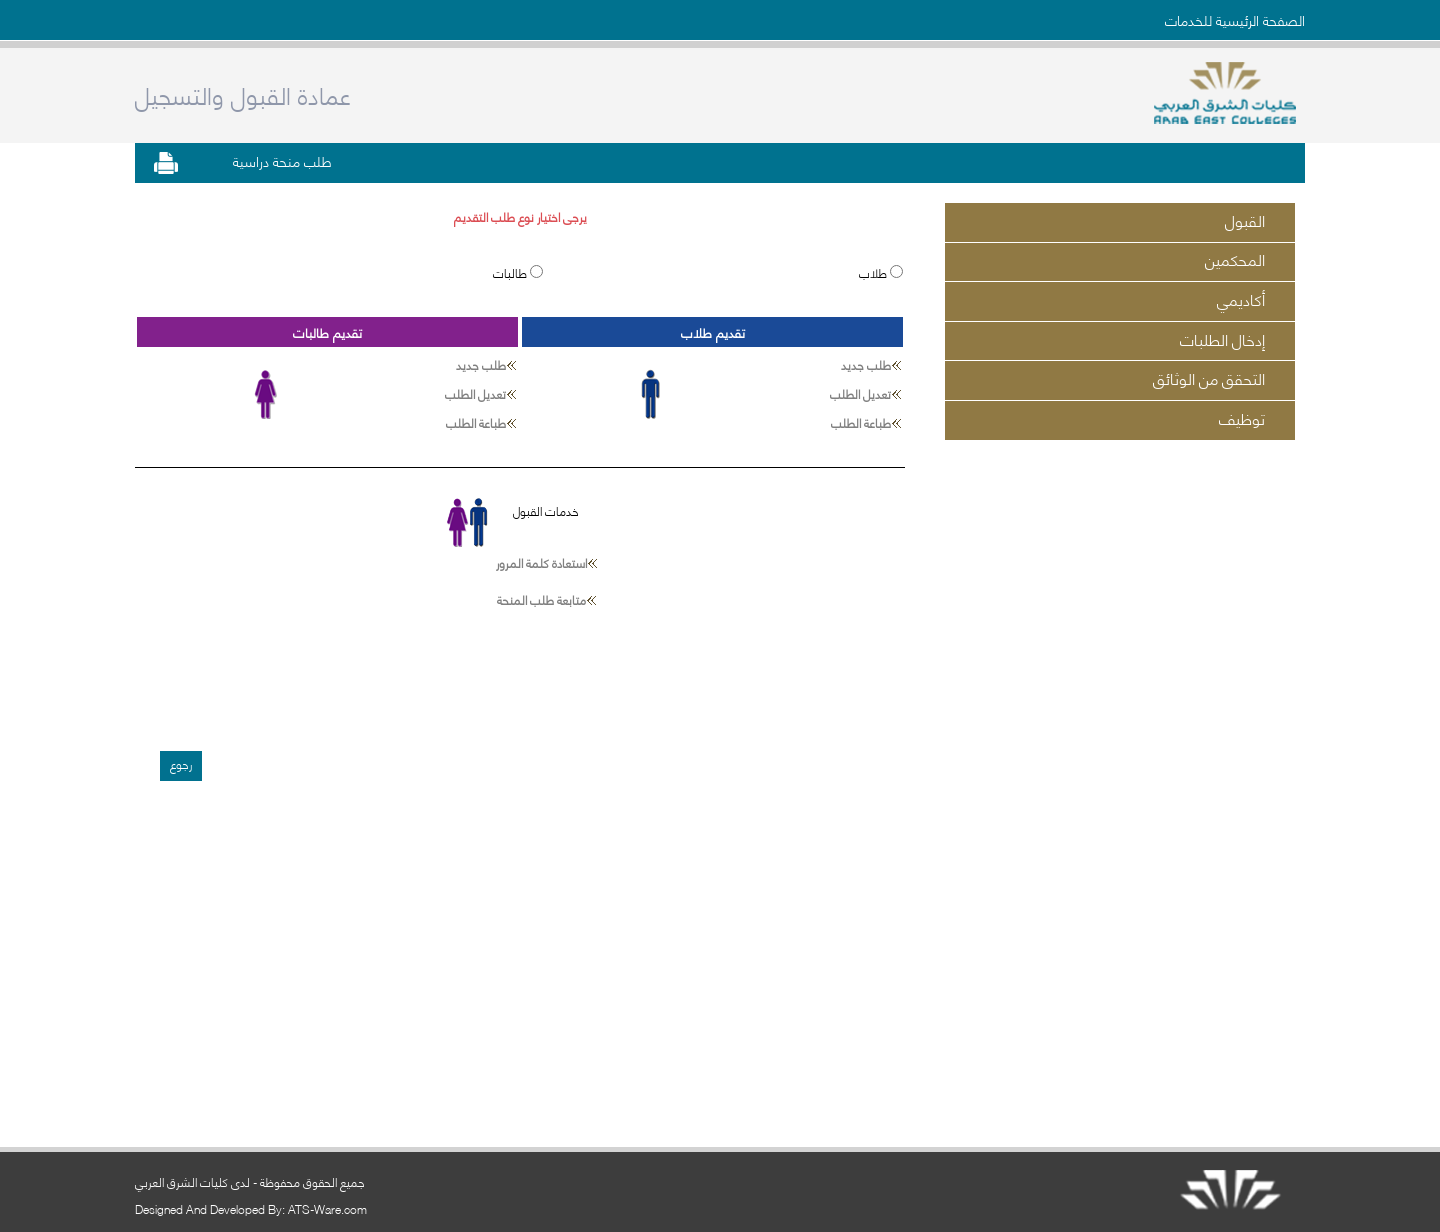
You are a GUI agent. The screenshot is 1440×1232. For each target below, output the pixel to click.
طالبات (511, 272)
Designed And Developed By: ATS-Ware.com (251, 1208)
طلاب (874, 272)
